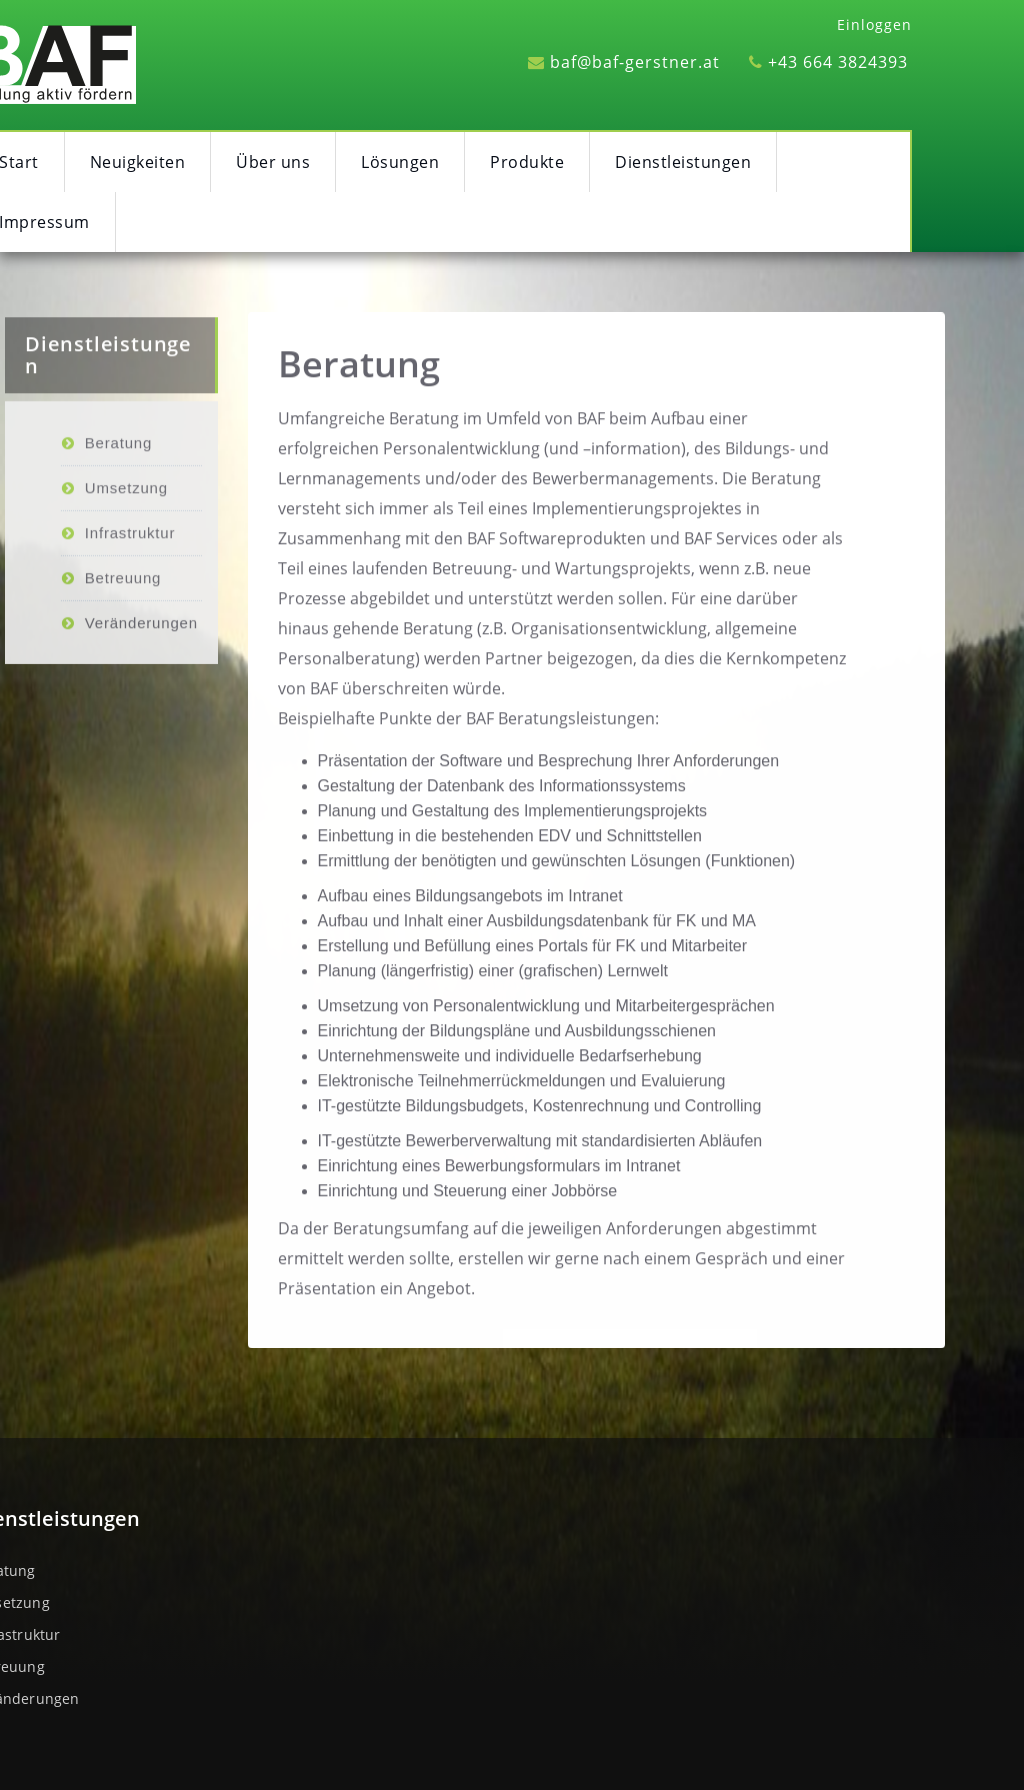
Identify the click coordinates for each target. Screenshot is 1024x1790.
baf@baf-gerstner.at (624, 62)
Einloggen (874, 24)
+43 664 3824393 (828, 62)
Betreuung (123, 622)
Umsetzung (126, 532)
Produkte (527, 162)
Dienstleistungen (683, 162)
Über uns (273, 162)
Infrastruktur (130, 577)
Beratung (359, 370)
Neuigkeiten (138, 162)
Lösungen (400, 162)
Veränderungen (141, 667)
